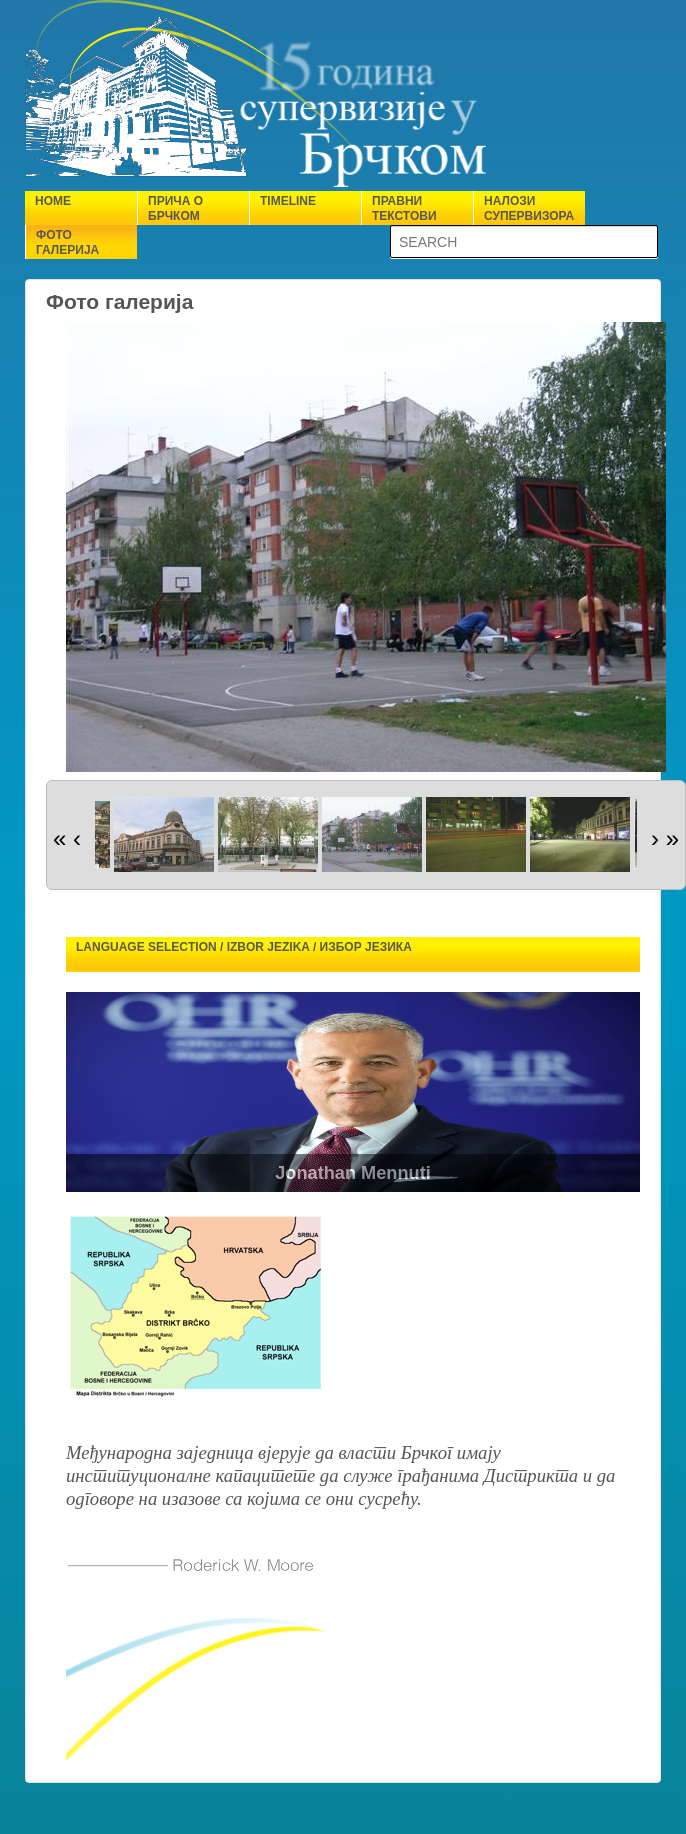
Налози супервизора (529, 208)
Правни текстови (404, 208)
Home (53, 201)
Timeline (288, 201)
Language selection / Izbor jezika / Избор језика (244, 947)
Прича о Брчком (175, 208)
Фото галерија (67, 242)
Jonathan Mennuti (353, 1173)
